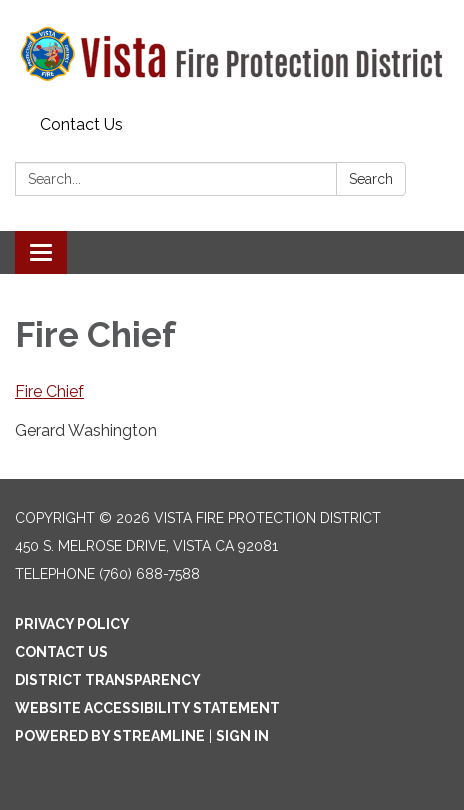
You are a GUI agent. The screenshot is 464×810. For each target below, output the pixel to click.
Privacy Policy (72, 624)
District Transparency (108, 680)
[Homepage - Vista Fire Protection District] (232, 54)
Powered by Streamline (110, 736)
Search (371, 179)
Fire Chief (49, 391)
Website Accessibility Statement (147, 708)
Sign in (242, 736)
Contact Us (81, 124)
